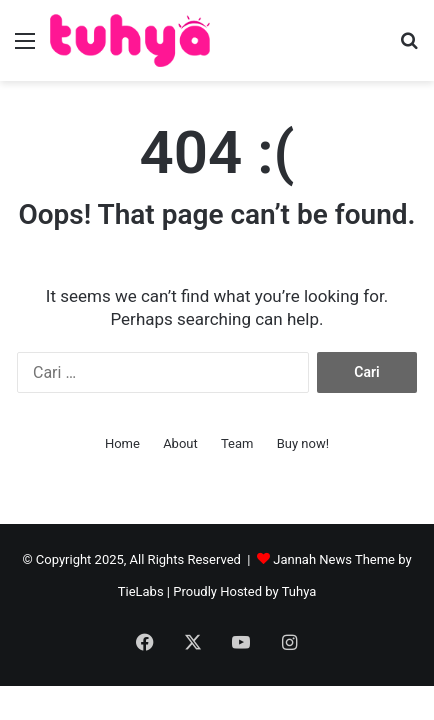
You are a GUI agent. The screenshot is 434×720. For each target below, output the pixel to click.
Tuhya (299, 591)
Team (237, 443)
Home (122, 443)
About (180, 443)
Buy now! (303, 443)
